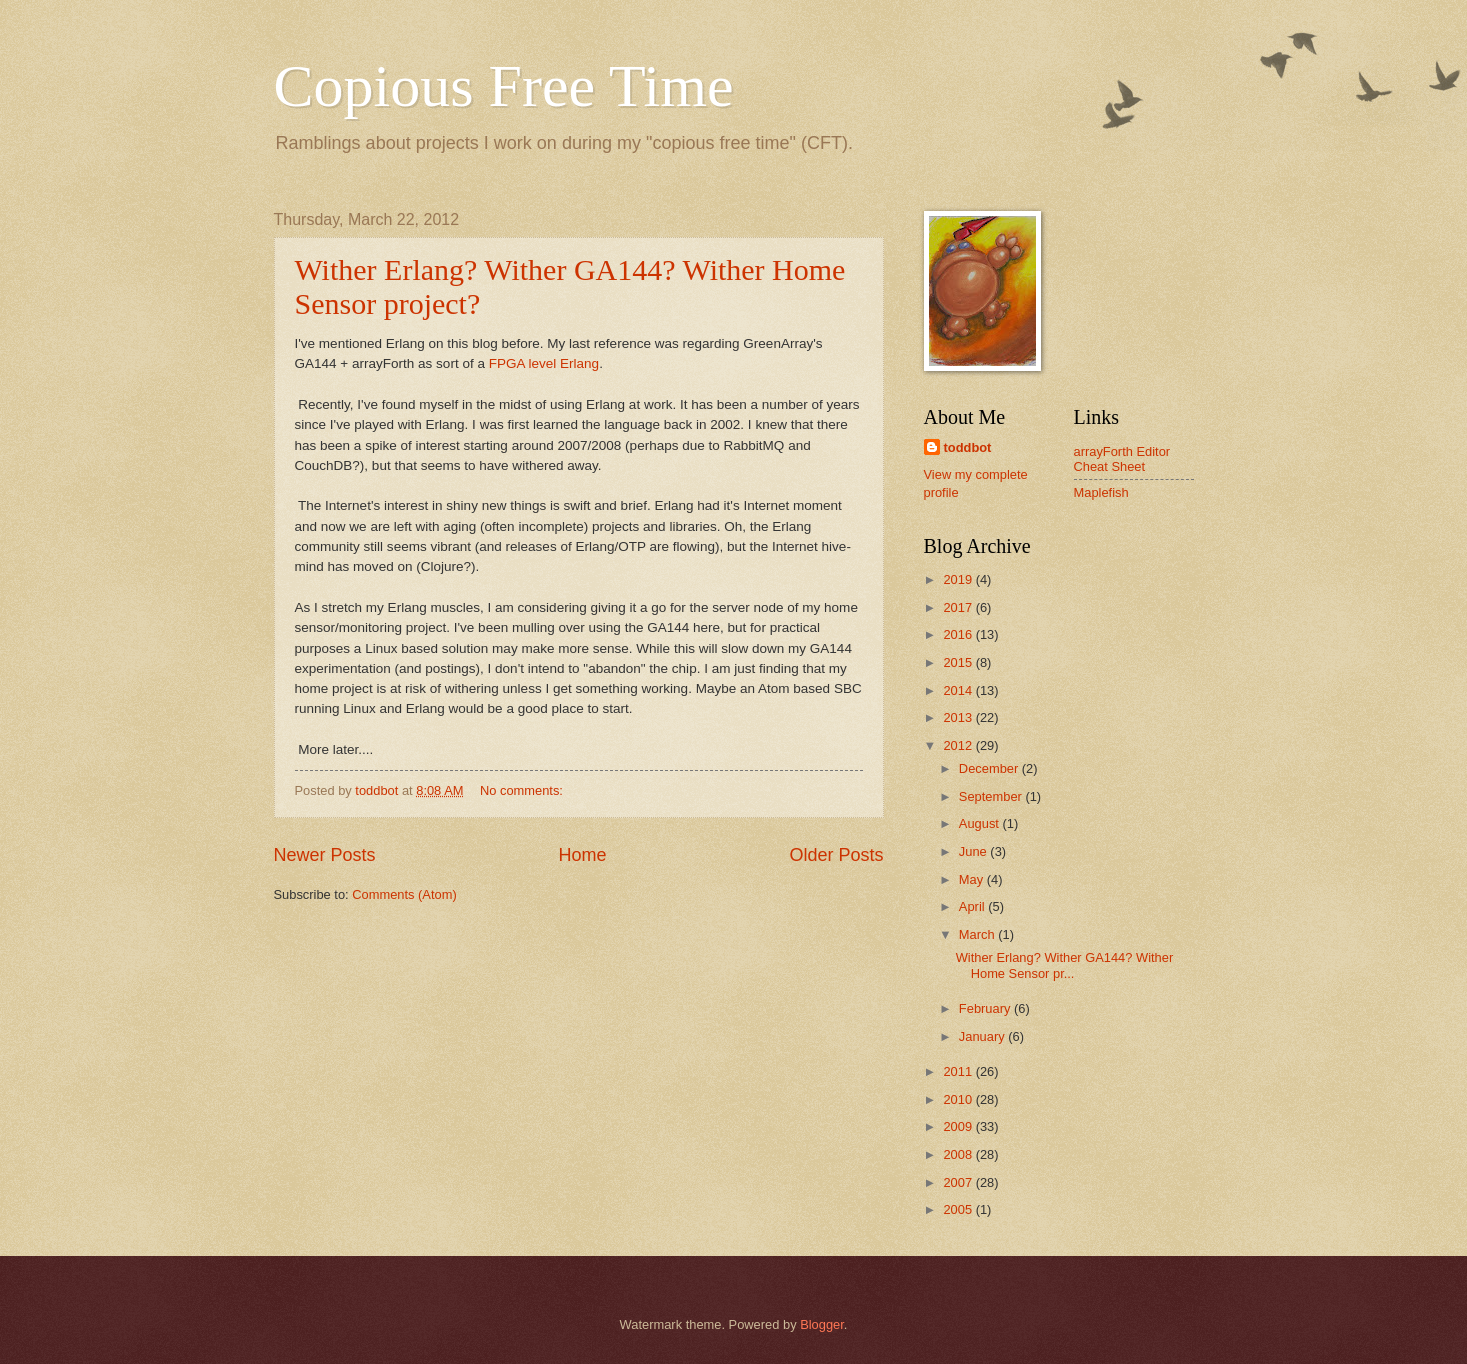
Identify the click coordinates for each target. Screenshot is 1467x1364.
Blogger (822, 1324)
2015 (959, 662)
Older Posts (836, 855)
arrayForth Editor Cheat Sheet (1122, 459)
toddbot (968, 447)
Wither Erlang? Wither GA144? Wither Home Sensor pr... (1065, 965)
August (981, 823)
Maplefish (1101, 492)
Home (582, 855)
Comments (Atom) (404, 894)
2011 (959, 1071)
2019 (959, 579)
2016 (959, 634)
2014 (959, 690)
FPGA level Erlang (544, 363)
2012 (959, 745)
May (973, 879)
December (990, 768)
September (992, 796)
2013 (959, 717)
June (975, 851)
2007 (959, 1182)
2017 (959, 607)
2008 (959, 1154)
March (978, 934)
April (973, 906)
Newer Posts (325, 855)
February (986, 1008)
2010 (959, 1099)
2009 (959, 1126)
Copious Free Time (504, 86)
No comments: (523, 790)
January (983, 1036)
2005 (959, 1209)
